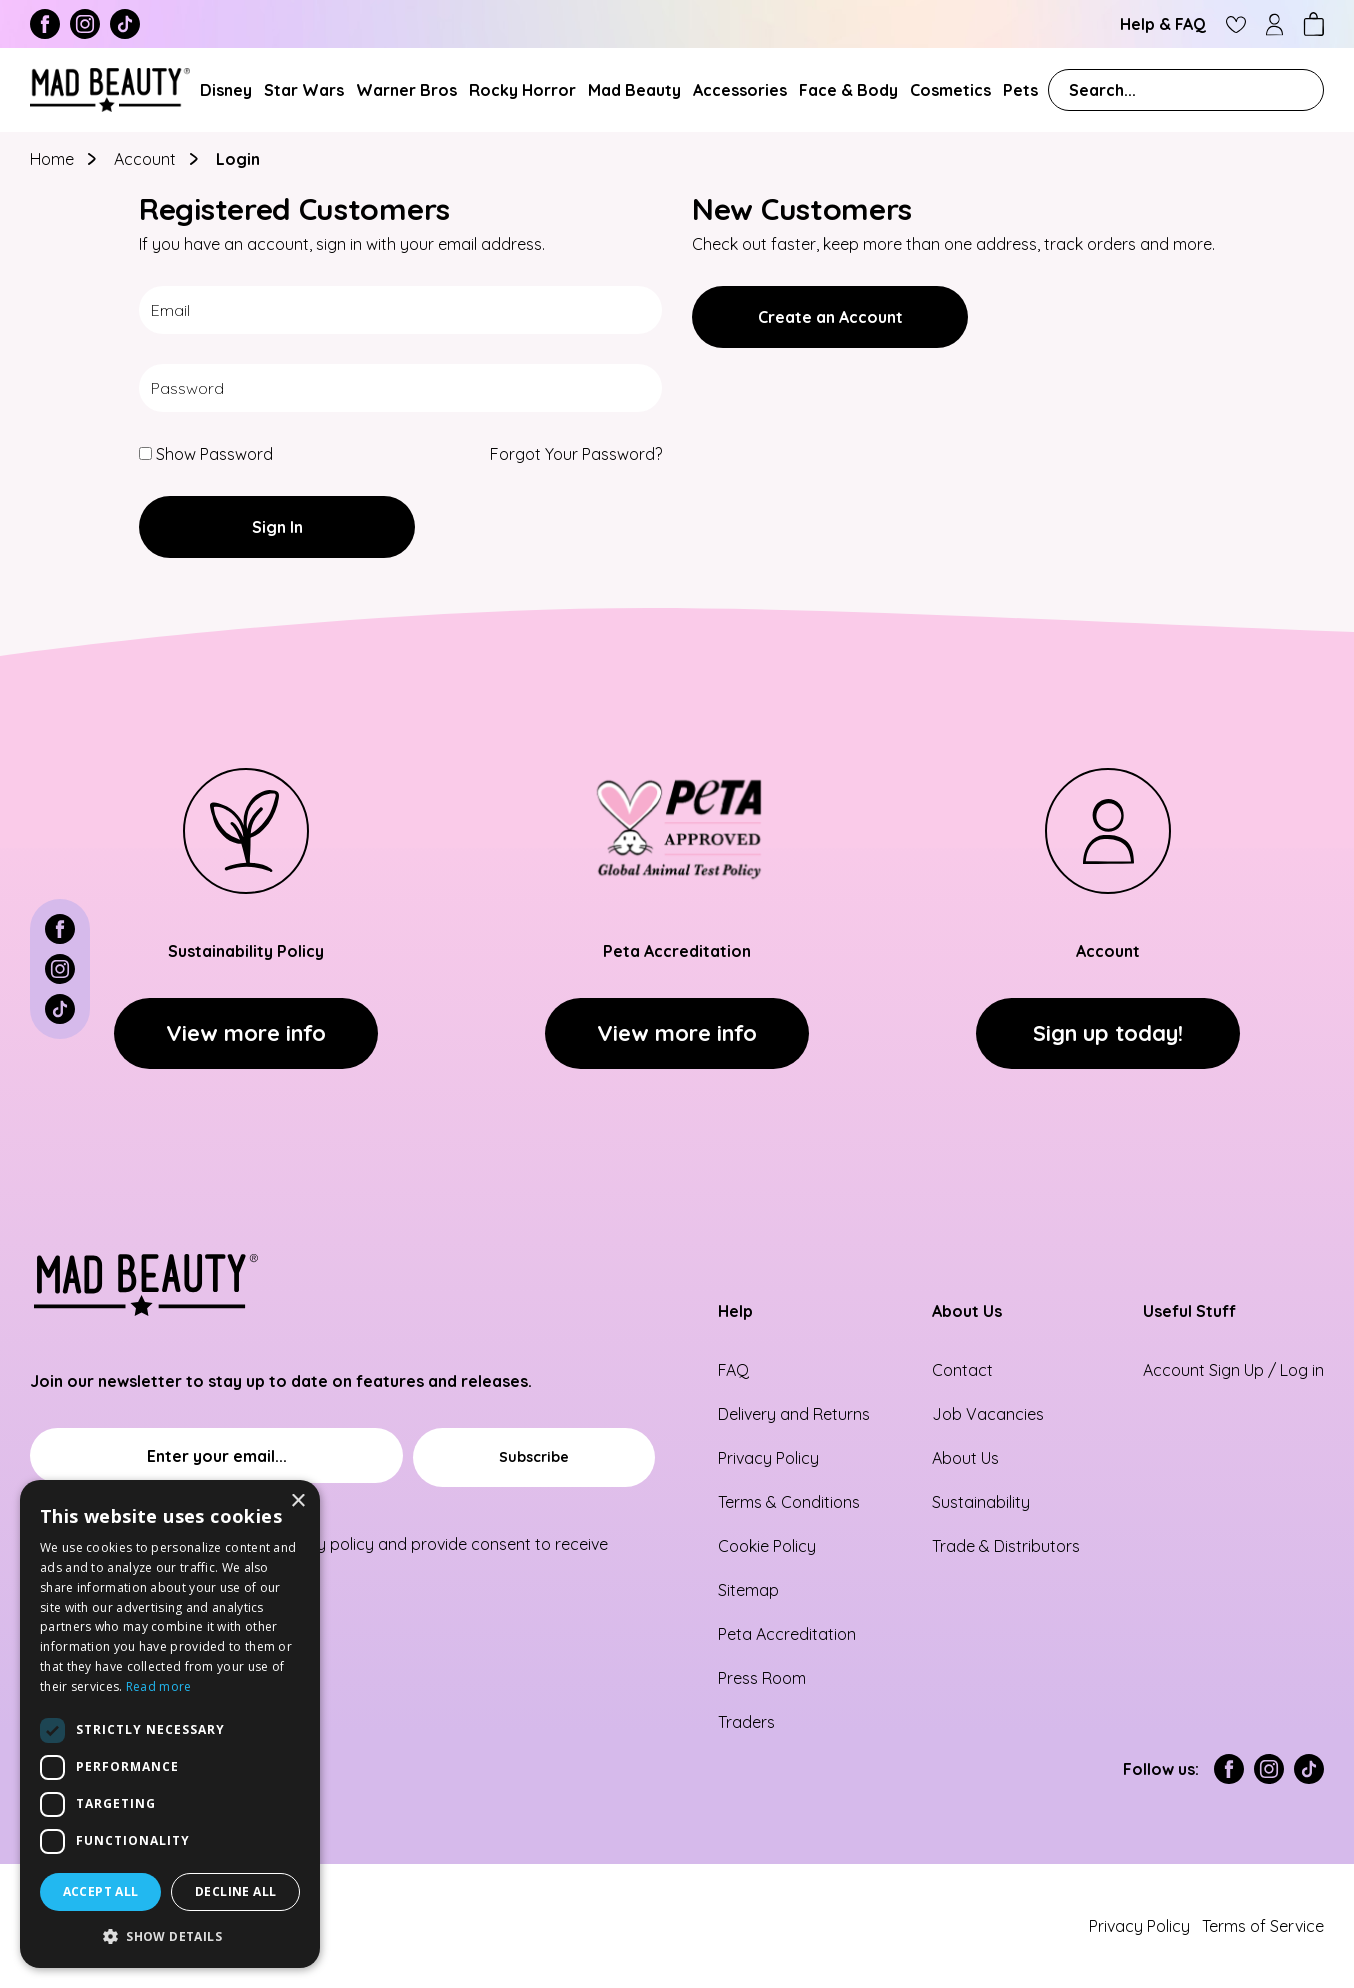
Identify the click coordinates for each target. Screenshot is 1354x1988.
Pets (1020, 90)
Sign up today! (1108, 1033)
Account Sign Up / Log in (1233, 1370)
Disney (226, 90)
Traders (746, 1722)
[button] (170, 1936)
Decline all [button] (235, 1891)
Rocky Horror (522, 90)
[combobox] (1186, 90)
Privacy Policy (768, 1458)
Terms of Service (1263, 1926)
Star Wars (304, 90)
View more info (246, 1033)
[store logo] (110, 90)
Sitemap (748, 1590)
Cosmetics (950, 90)
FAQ (733, 1370)
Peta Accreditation (787, 1634)
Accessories (740, 90)
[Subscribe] (534, 1457)
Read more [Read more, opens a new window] (159, 1686)
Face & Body (848, 90)
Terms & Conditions (789, 1502)
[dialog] (170, 1724)
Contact (962, 1370)
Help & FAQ (1163, 24)
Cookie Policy (767, 1546)
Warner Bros (406, 90)
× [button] (297, 1501)
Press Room (762, 1678)
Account (147, 159)
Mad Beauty (634, 90)
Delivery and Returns (794, 1414)
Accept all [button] (101, 1891)
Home (54, 159)
